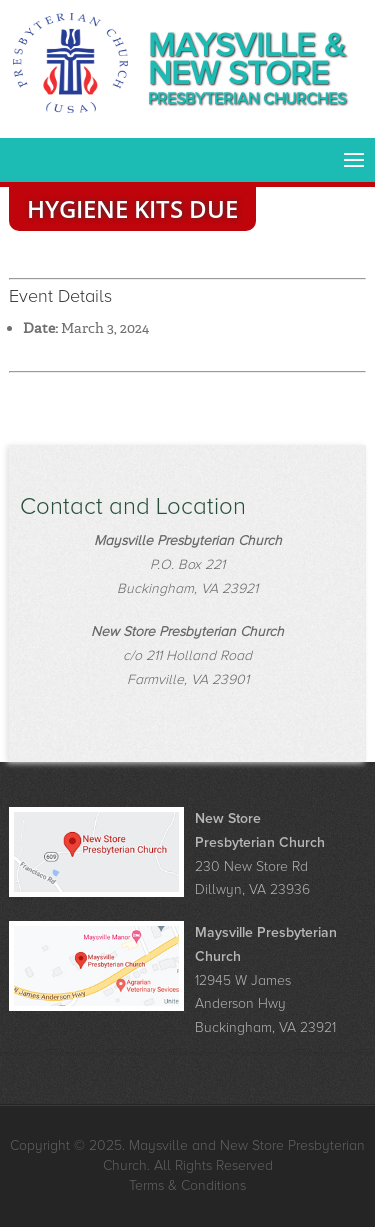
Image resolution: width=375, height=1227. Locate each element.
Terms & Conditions (187, 1185)
